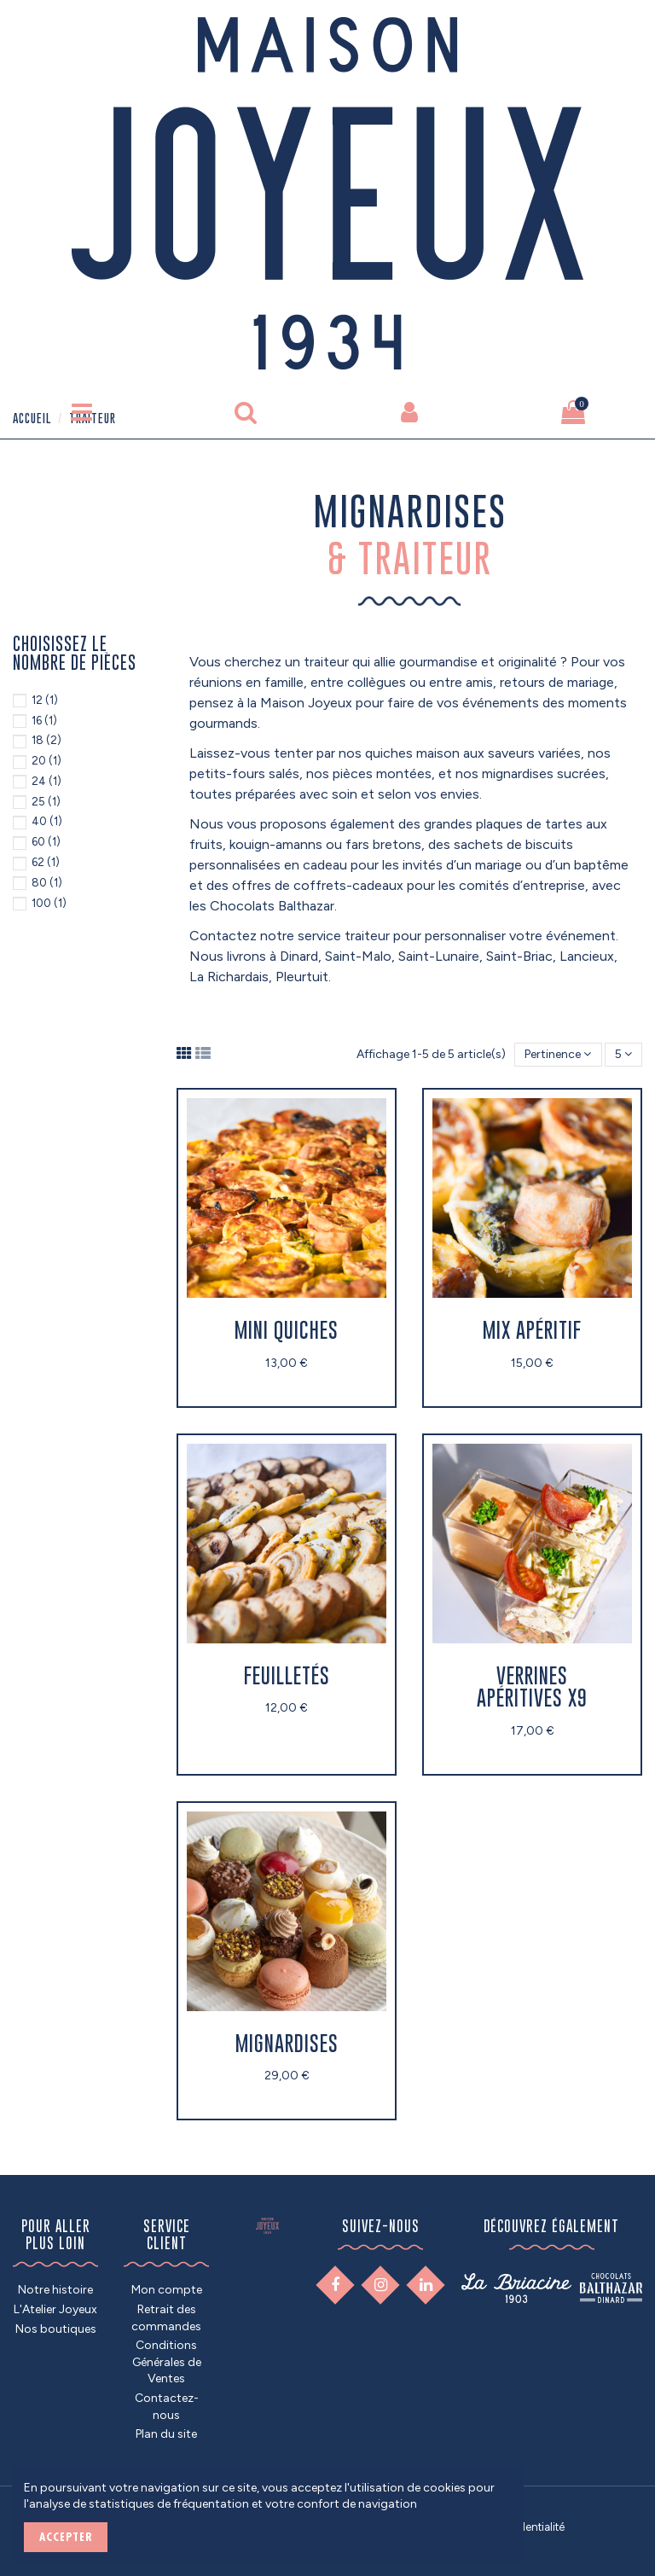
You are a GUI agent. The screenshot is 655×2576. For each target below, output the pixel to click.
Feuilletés (287, 1675)
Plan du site (166, 2434)
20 (46, 760)
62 (46, 862)
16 (44, 720)
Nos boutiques (55, 2329)
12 (45, 700)
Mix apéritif (532, 1329)
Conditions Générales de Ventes (166, 2362)
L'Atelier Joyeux (55, 2309)
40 (47, 821)
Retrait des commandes (166, 2318)
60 (46, 841)
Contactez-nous (167, 2406)
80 (47, 882)
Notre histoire (55, 2289)
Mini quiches (287, 1329)
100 (49, 903)
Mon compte (166, 2289)
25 (46, 801)
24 (46, 781)
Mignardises (287, 2043)
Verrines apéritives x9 (532, 1686)
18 (46, 740)
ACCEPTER (66, 2537)
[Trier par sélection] (557, 1055)
